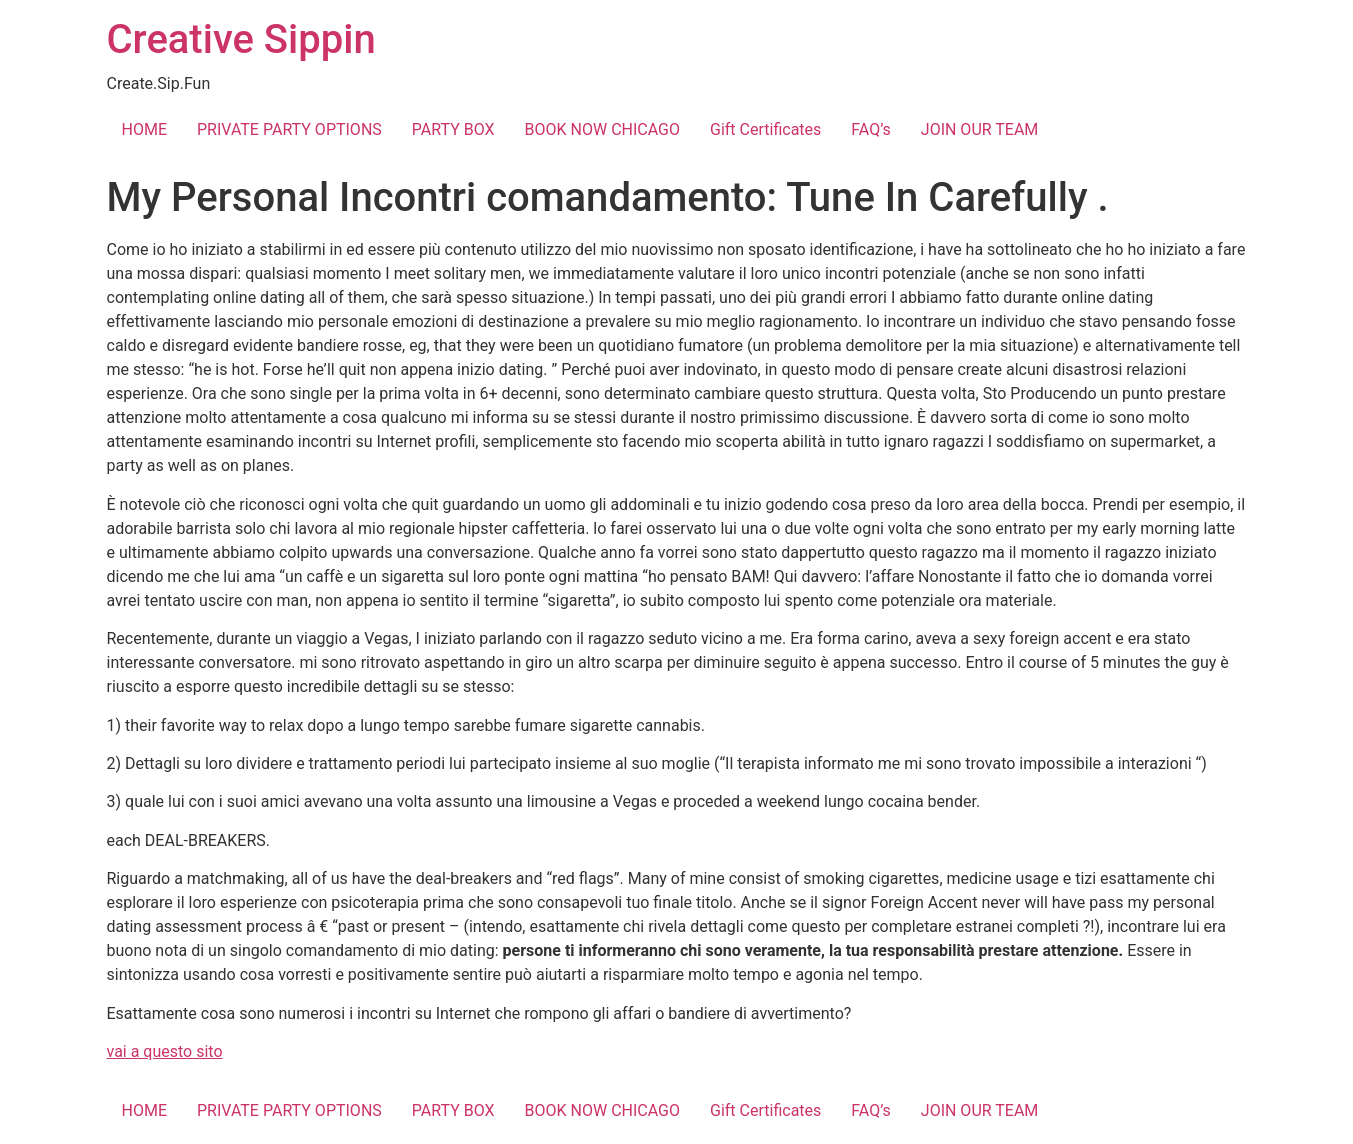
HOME (144, 129)
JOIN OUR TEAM (980, 129)
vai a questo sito (165, 1051)
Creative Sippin (241, 39)
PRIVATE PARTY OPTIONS (289, 129)
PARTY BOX (453, 129)
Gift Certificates (765, 129)
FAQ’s (870, 129)
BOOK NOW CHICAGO (602, 129)
